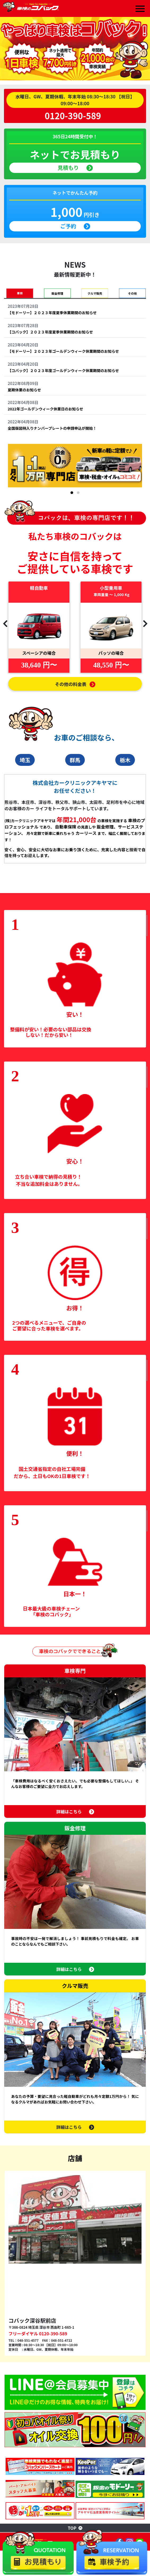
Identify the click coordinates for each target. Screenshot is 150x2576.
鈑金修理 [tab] (57, 293)
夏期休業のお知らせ (24, 389)
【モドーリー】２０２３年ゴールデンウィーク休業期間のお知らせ (63, 351)
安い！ (75, 1014)
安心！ (75, 1160)
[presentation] (5, 622)
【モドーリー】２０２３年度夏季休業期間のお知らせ (52, 312)
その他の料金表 (75, 684)
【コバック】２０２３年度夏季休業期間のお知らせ (50, 332)
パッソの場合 (111, 653)
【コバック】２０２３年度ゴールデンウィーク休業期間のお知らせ (63, 370)
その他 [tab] (132, 293)
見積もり (75, 167)
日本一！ (75, 1593)
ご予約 (75, 226)
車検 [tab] (20, 293)
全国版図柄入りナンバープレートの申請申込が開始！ (52, 428)
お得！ (75, 1307)
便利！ (75, 1453)
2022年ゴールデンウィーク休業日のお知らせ (45, 408)
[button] (72, 492)
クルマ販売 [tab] (94, 293)
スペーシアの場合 (39, 653)
